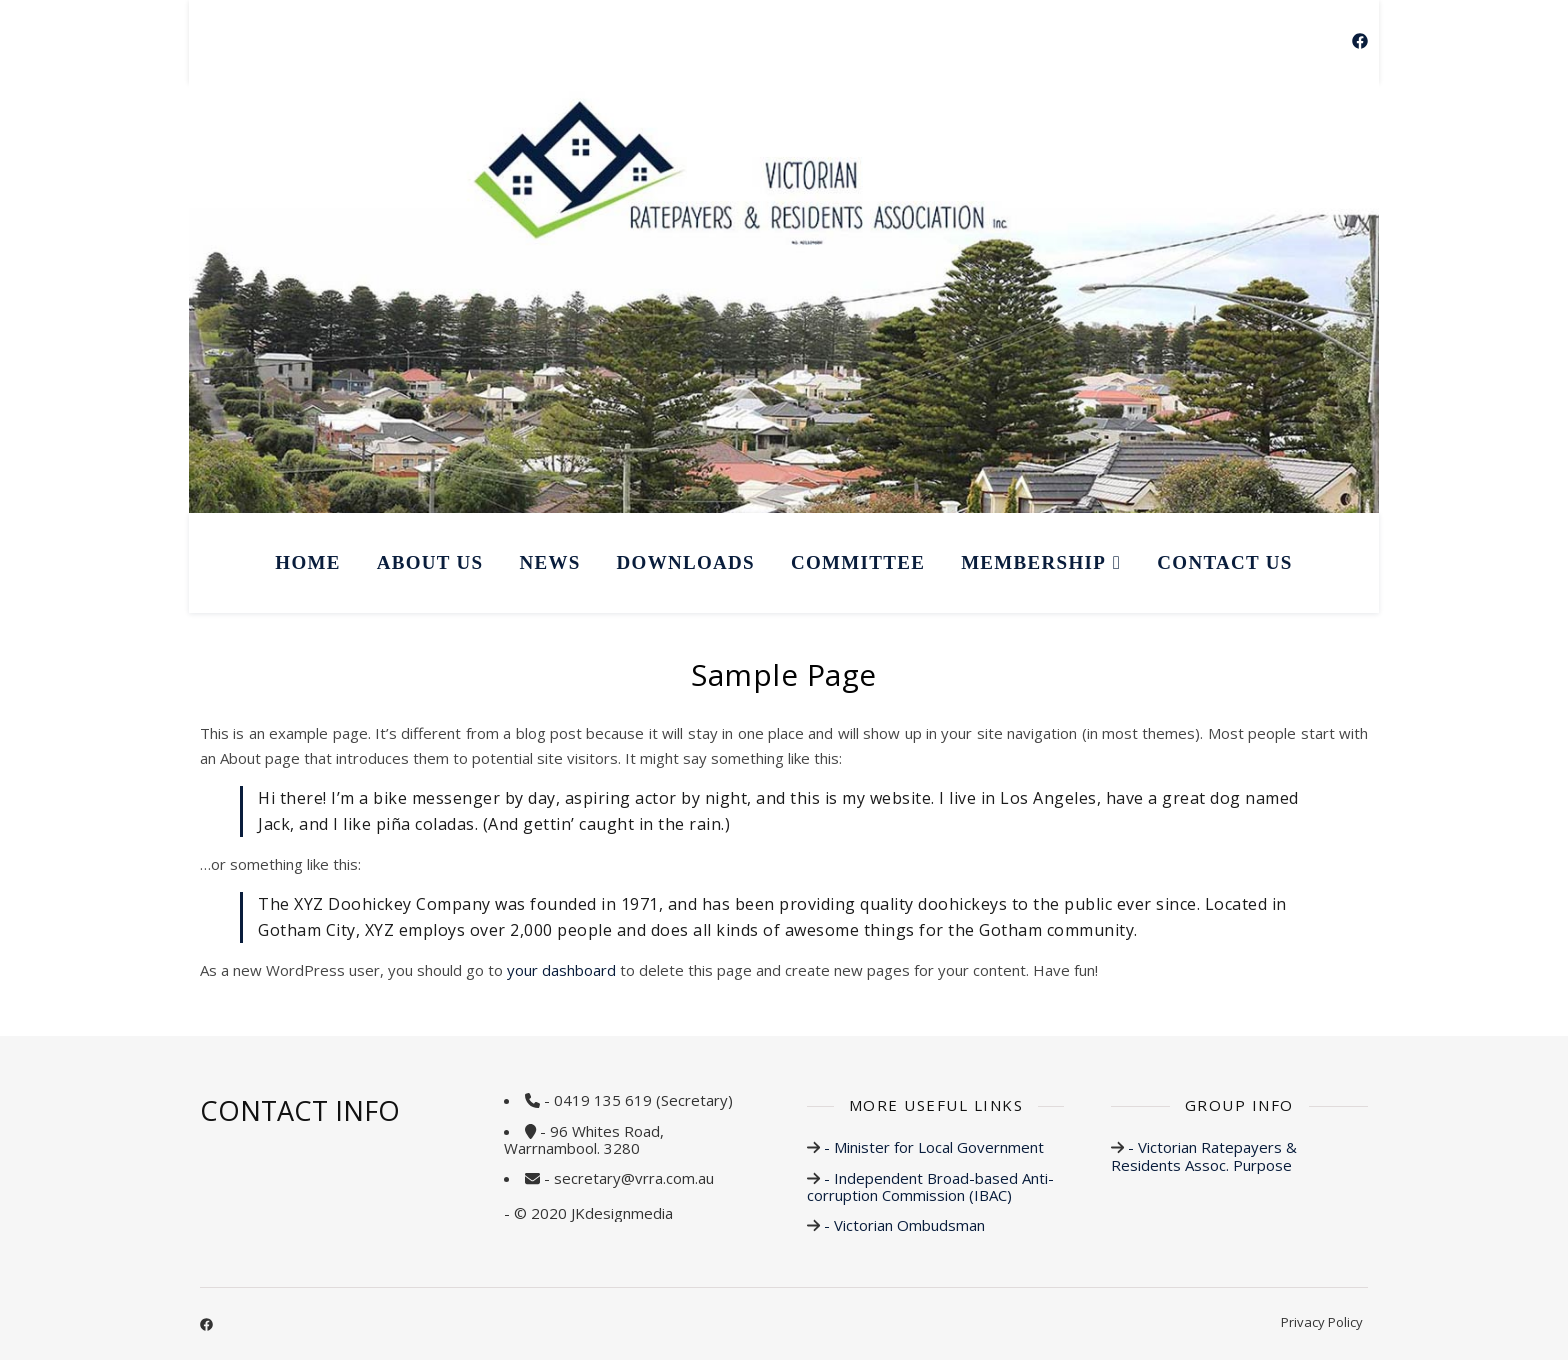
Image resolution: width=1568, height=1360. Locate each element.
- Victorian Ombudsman (902, 1225)
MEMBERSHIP (1033, 562)
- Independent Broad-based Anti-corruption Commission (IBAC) (930, 1186)
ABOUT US (430, 562)
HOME (307, 562)
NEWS (549, 562)
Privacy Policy (1322, 1322)
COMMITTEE (858, 562)
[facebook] (1360, 41)
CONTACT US (1224, 562)
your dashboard (561, 970)
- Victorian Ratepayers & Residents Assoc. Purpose (1204, 1155)
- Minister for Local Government (932, 1147)
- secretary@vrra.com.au (629, 1178)
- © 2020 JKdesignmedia (588, 1213)
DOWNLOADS (686, 562)
